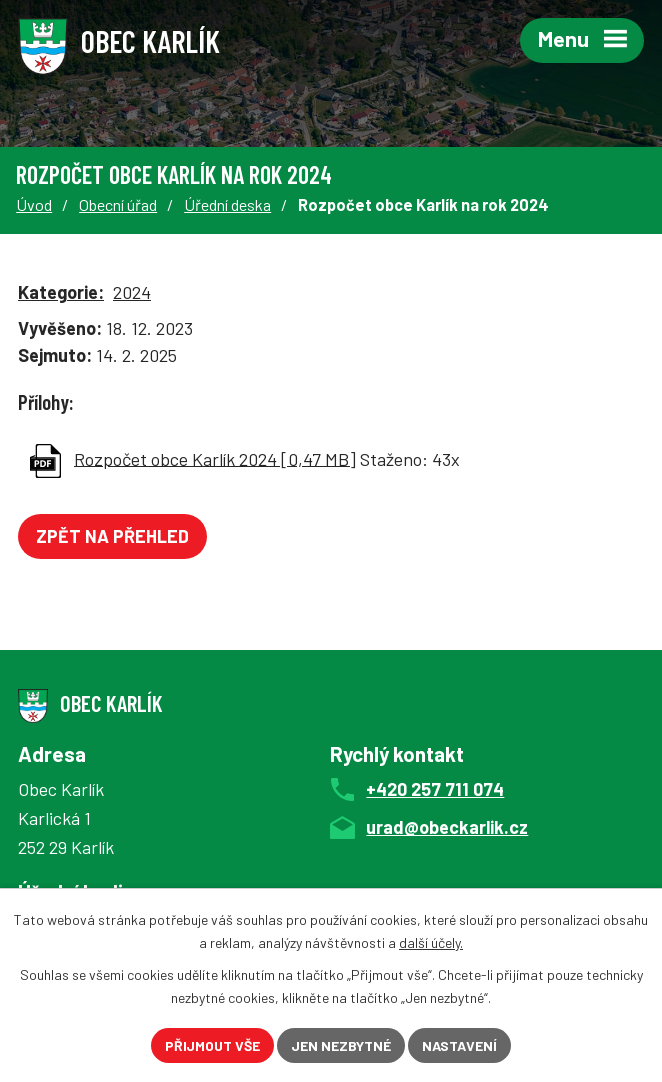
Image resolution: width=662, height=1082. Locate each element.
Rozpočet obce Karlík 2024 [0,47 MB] (215, 458)
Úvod (34, 204)
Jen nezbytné (341, 1045)
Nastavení (459, 1045)
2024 (132, 292)
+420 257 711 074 (435, 789)
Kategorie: (61, 292)
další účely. (431, 942)
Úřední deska (227, 204)
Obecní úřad (118, 204)
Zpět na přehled (112, 536)
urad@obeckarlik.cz (447, 827)
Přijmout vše (212, 1045)
